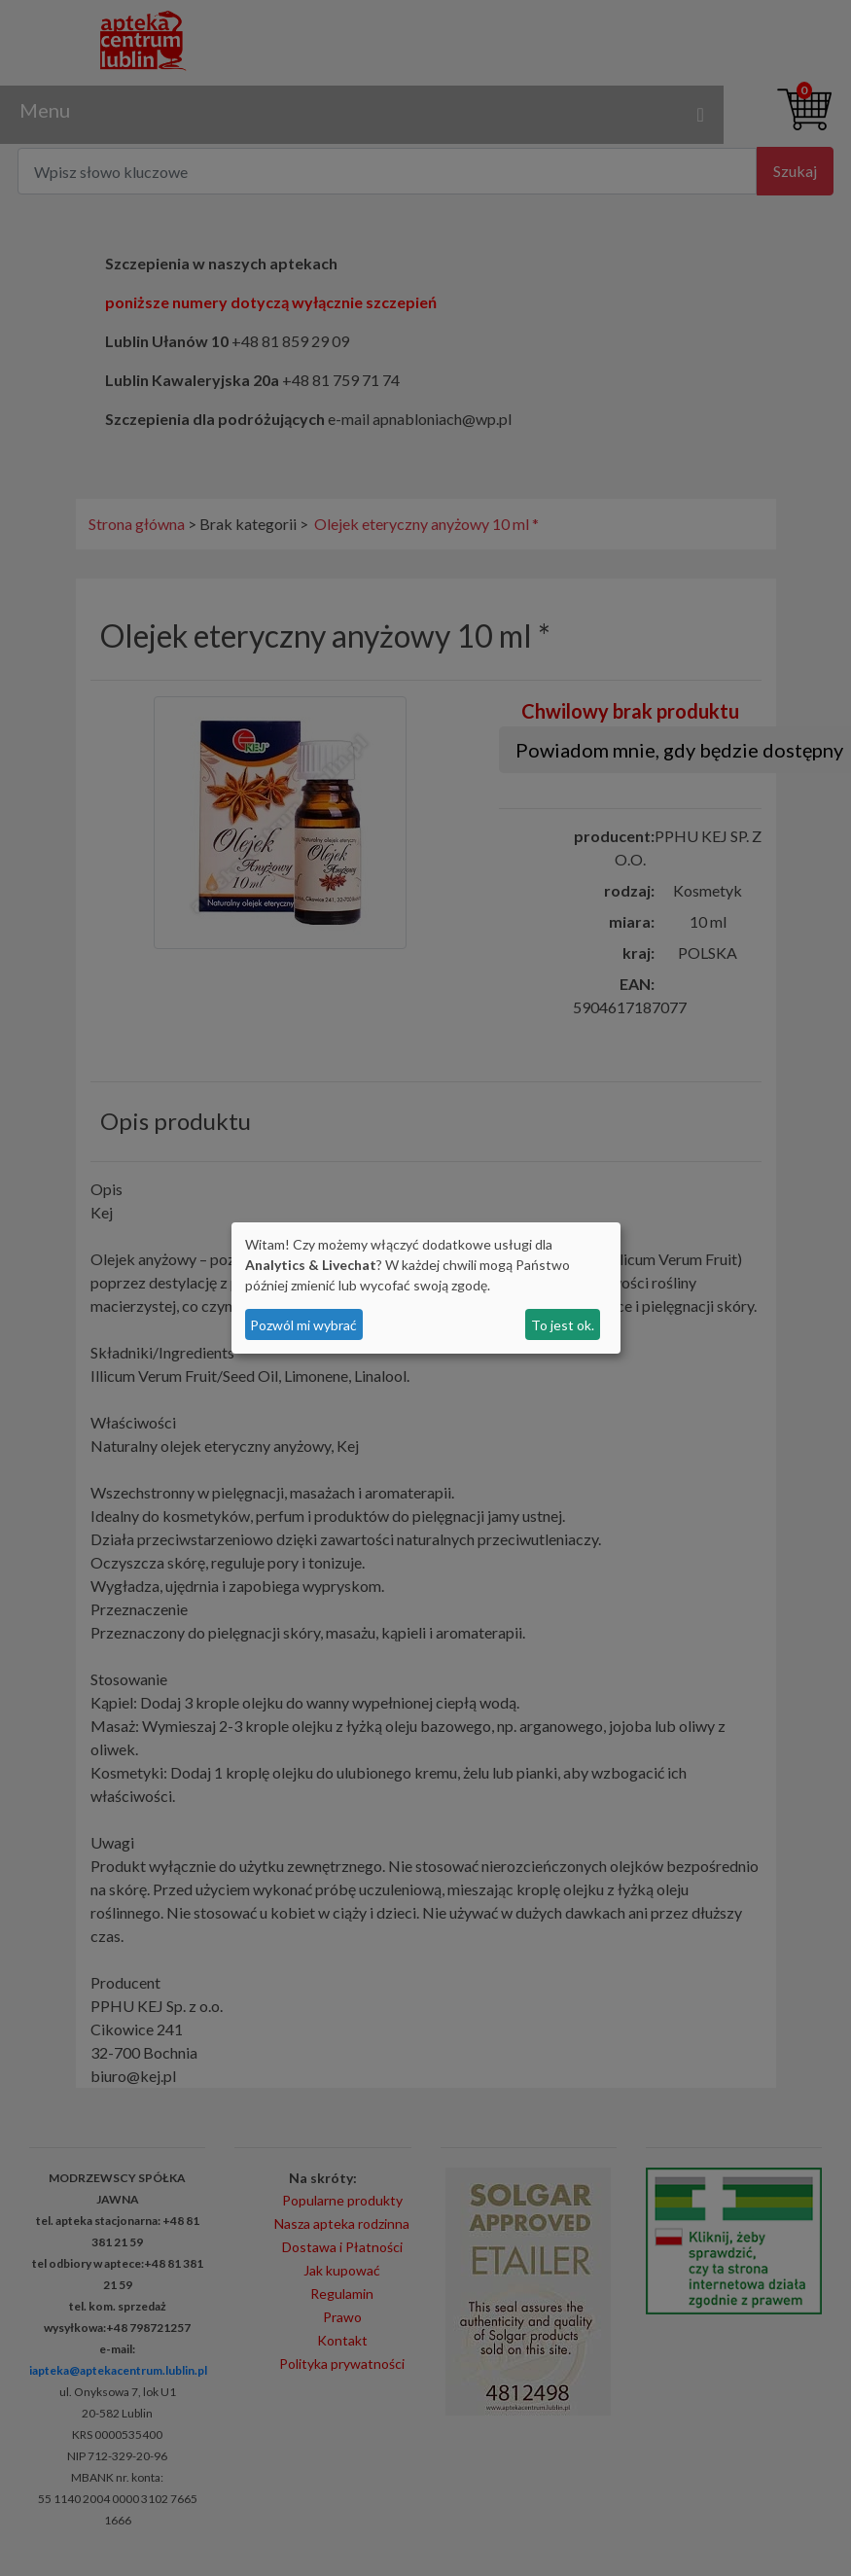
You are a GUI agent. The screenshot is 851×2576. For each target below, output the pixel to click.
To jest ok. (562, 1325)
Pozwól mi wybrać (303, 1325)
